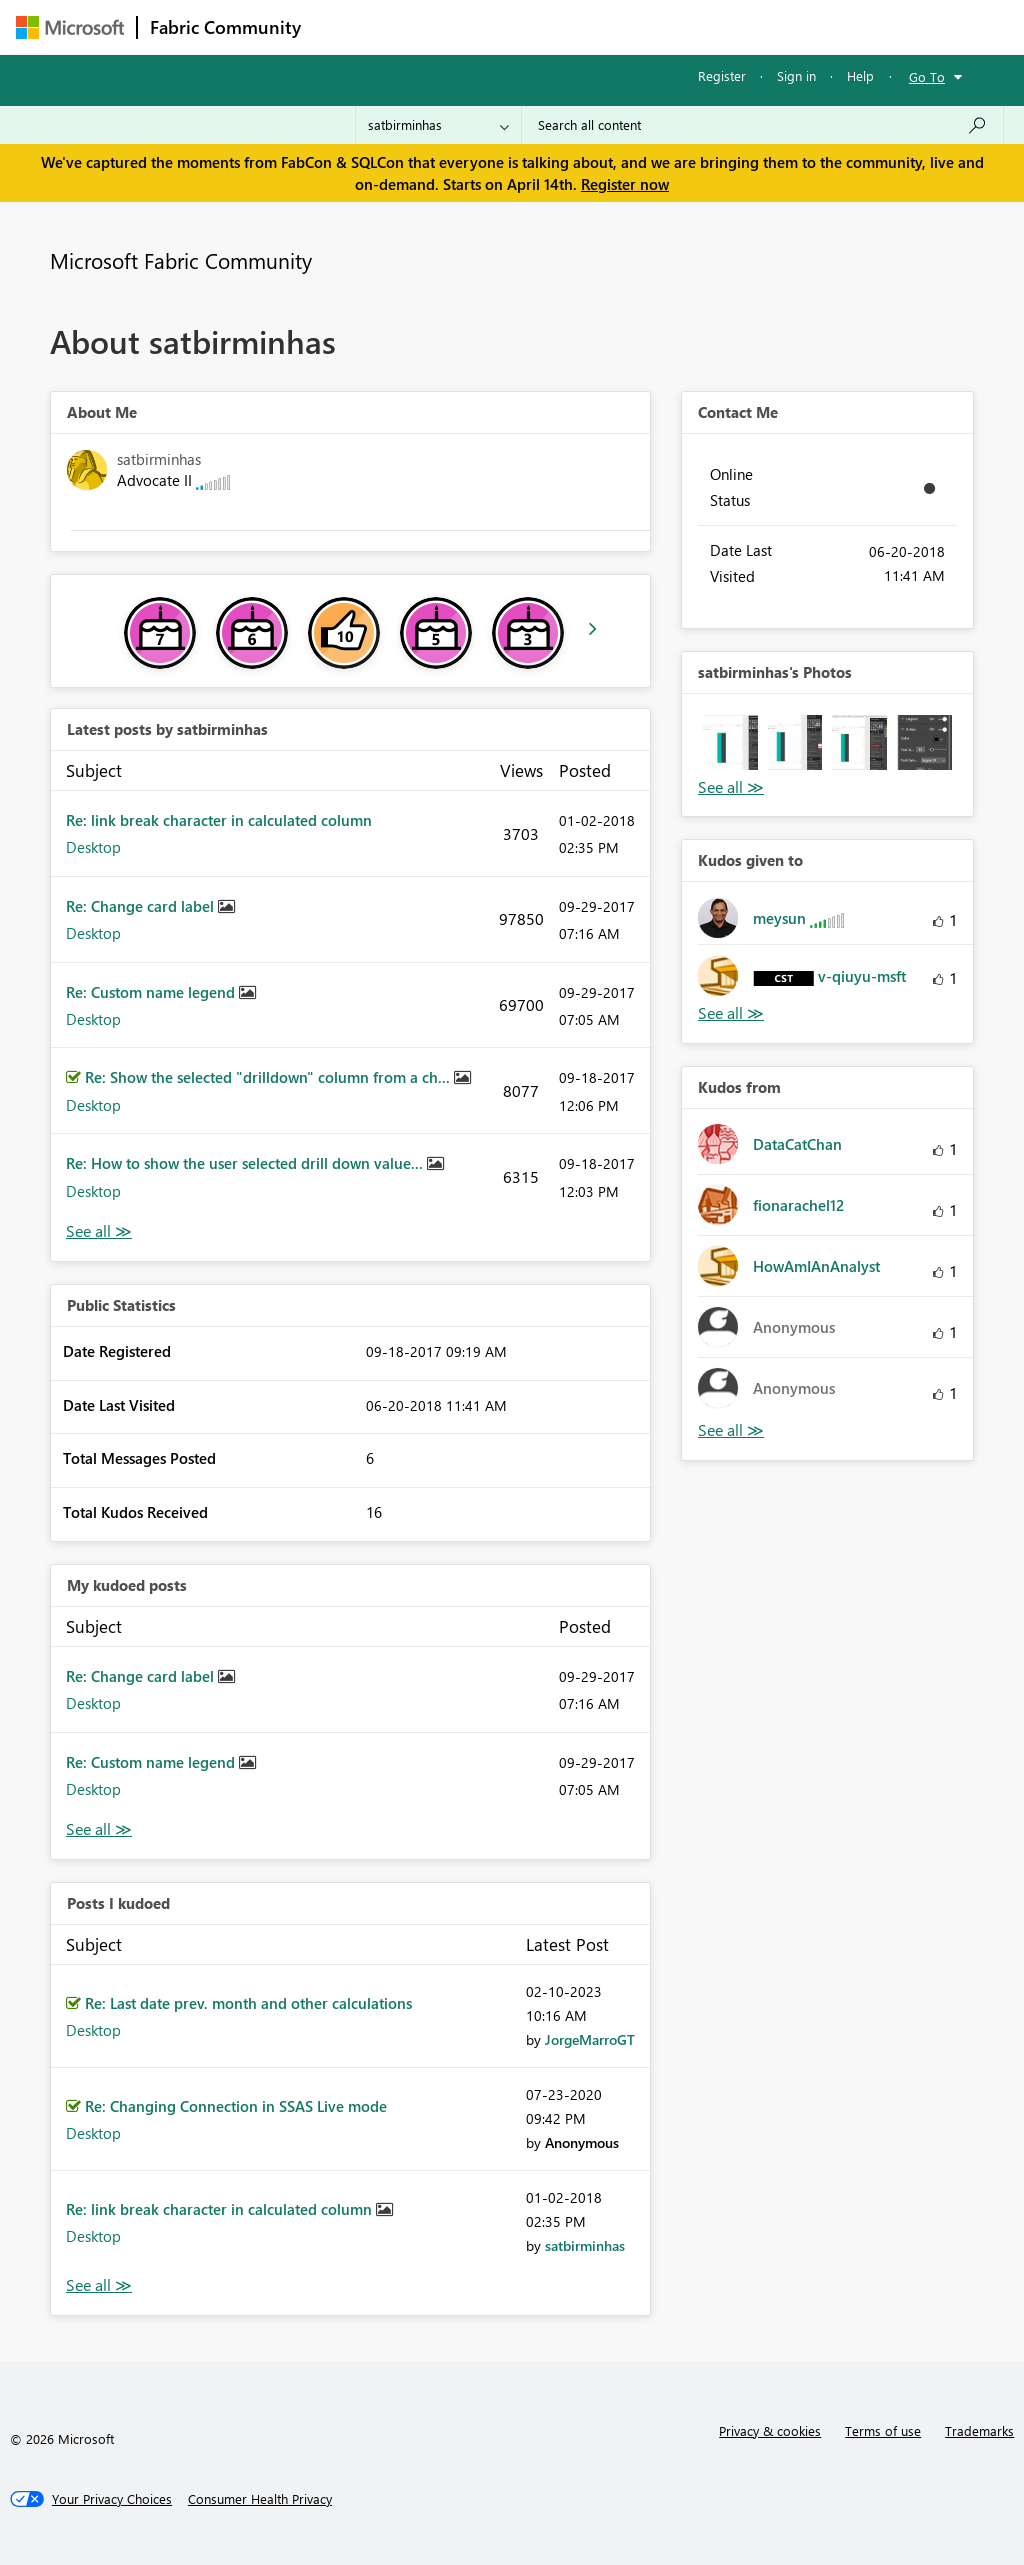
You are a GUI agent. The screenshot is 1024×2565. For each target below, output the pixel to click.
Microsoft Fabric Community (181, 260)
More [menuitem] (763, 26)
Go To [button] (927, 76)
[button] (730, 742)
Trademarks (979, 2430)
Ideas (516, 26)
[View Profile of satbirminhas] (585, 2245)
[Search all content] (762, 125)
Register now (625, 184)
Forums (346, 26)
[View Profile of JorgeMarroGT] (590, 2039)
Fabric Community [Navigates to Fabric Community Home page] (225, 27)
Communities (605, 26)
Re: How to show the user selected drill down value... (246, 1163)
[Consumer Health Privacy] (260, 2499)
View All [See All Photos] (731, 787)
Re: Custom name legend (152, 992)
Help (860, 75)
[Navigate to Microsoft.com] (70, 27)
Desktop (93, 847)
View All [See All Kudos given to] (731, 1013)
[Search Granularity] (438, 125)
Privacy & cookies (770, 2430)
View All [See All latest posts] (99, 1231)
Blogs (695, 26)
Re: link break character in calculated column (219, 820)
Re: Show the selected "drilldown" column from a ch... (269, 1077)
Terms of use (883, 2430)
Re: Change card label (142, 906)
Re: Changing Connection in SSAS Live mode (236, 2106)
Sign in (796, 75)
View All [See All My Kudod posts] (99, 1829)
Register (722, 75)
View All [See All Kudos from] (731, 1430)
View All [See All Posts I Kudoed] (99, 2285)
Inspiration (434, 26)
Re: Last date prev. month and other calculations (248, 2003)
